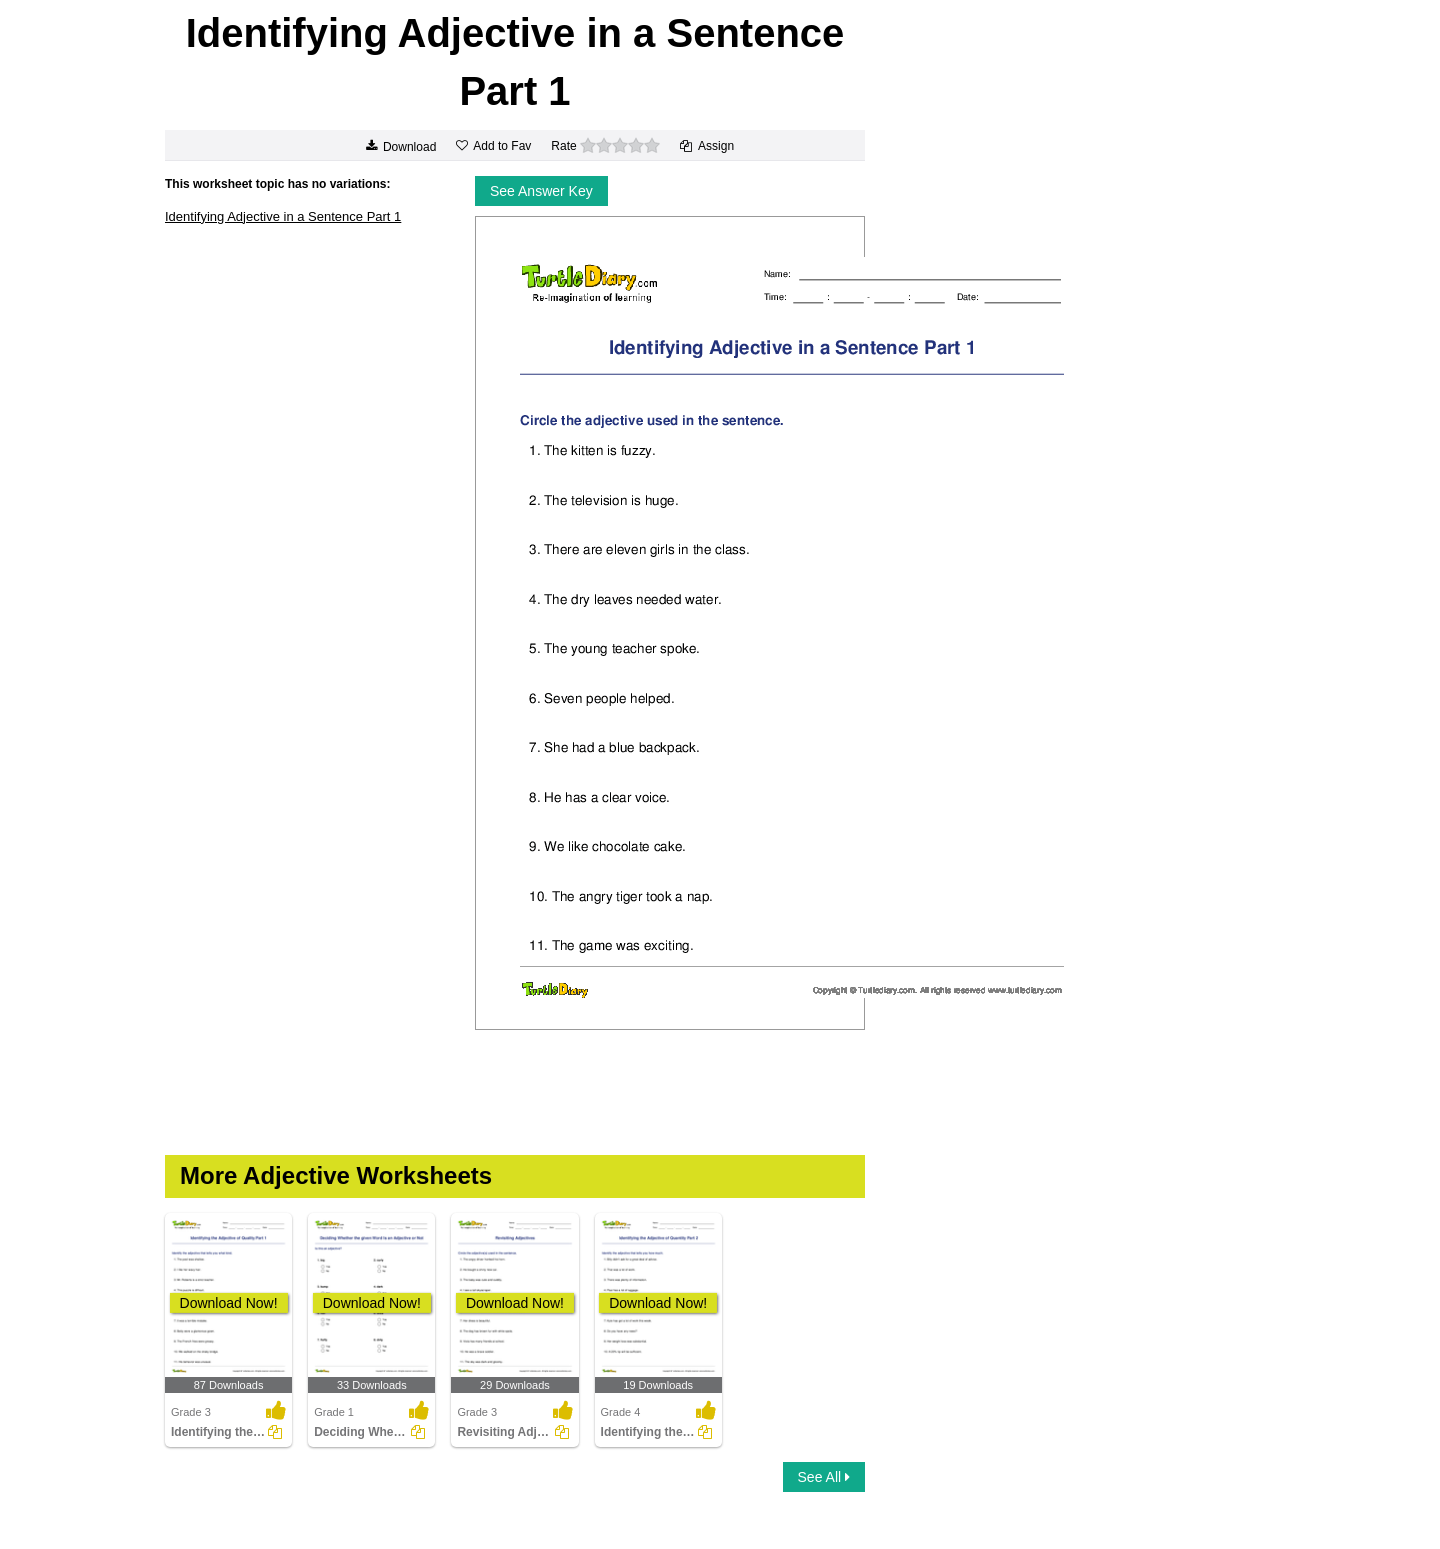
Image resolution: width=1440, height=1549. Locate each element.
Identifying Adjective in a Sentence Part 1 (283, 216)
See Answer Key (541, 191)
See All (824, 1477)
